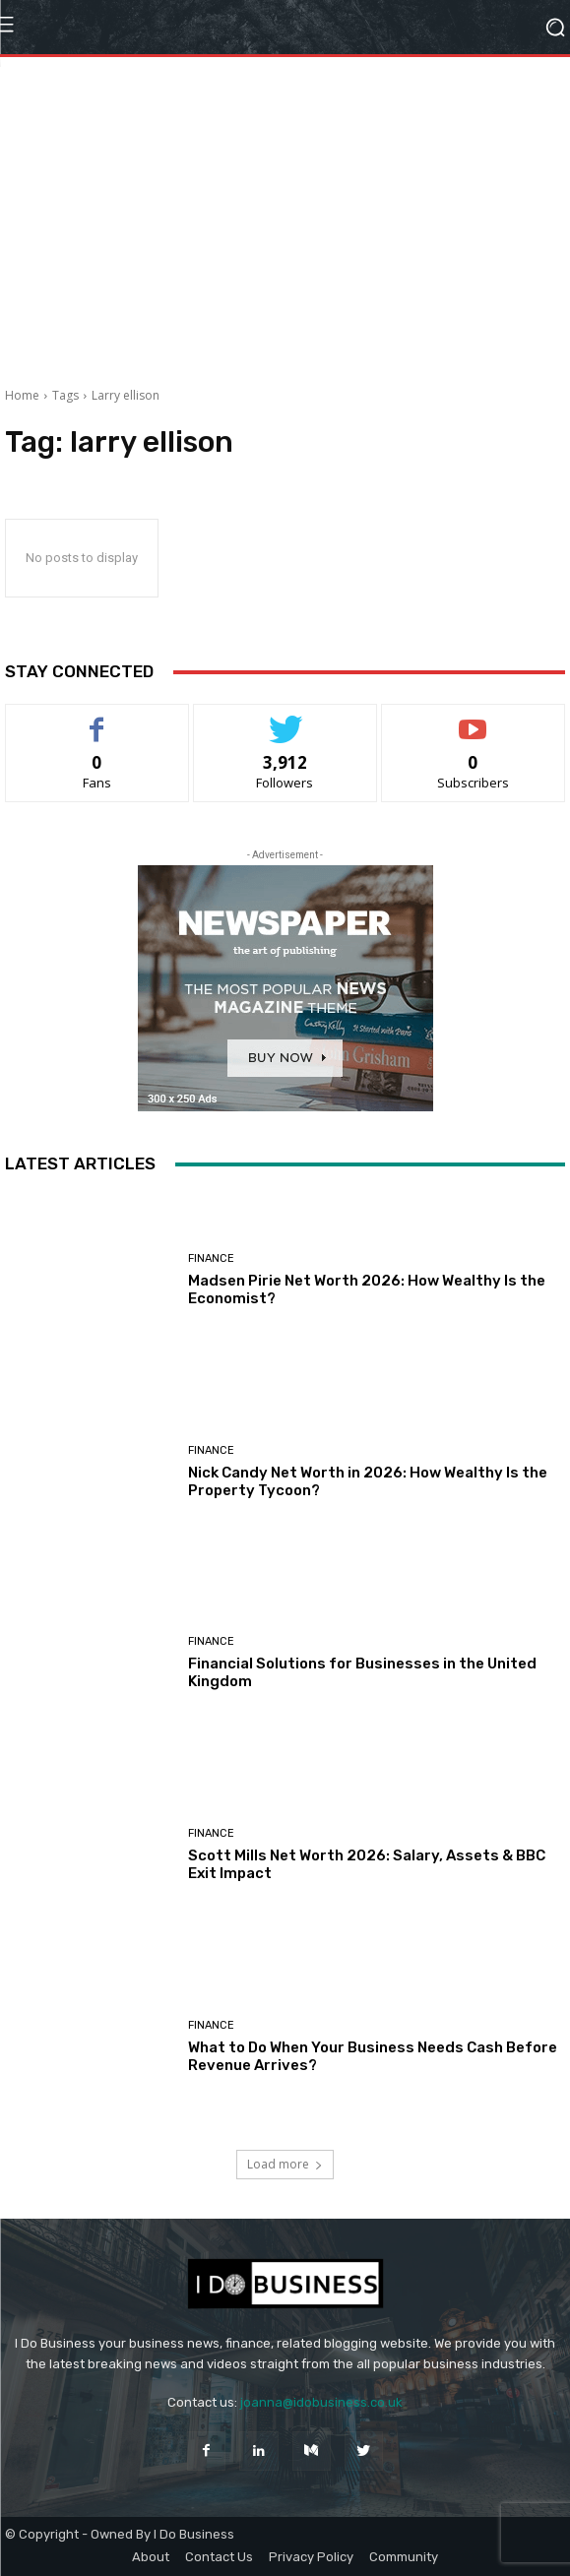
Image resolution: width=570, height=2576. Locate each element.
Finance (211, 1258)
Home (22, 395)
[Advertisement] (285, 239)
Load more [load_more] (285, 2164)
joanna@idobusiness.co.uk (321, 2402)
